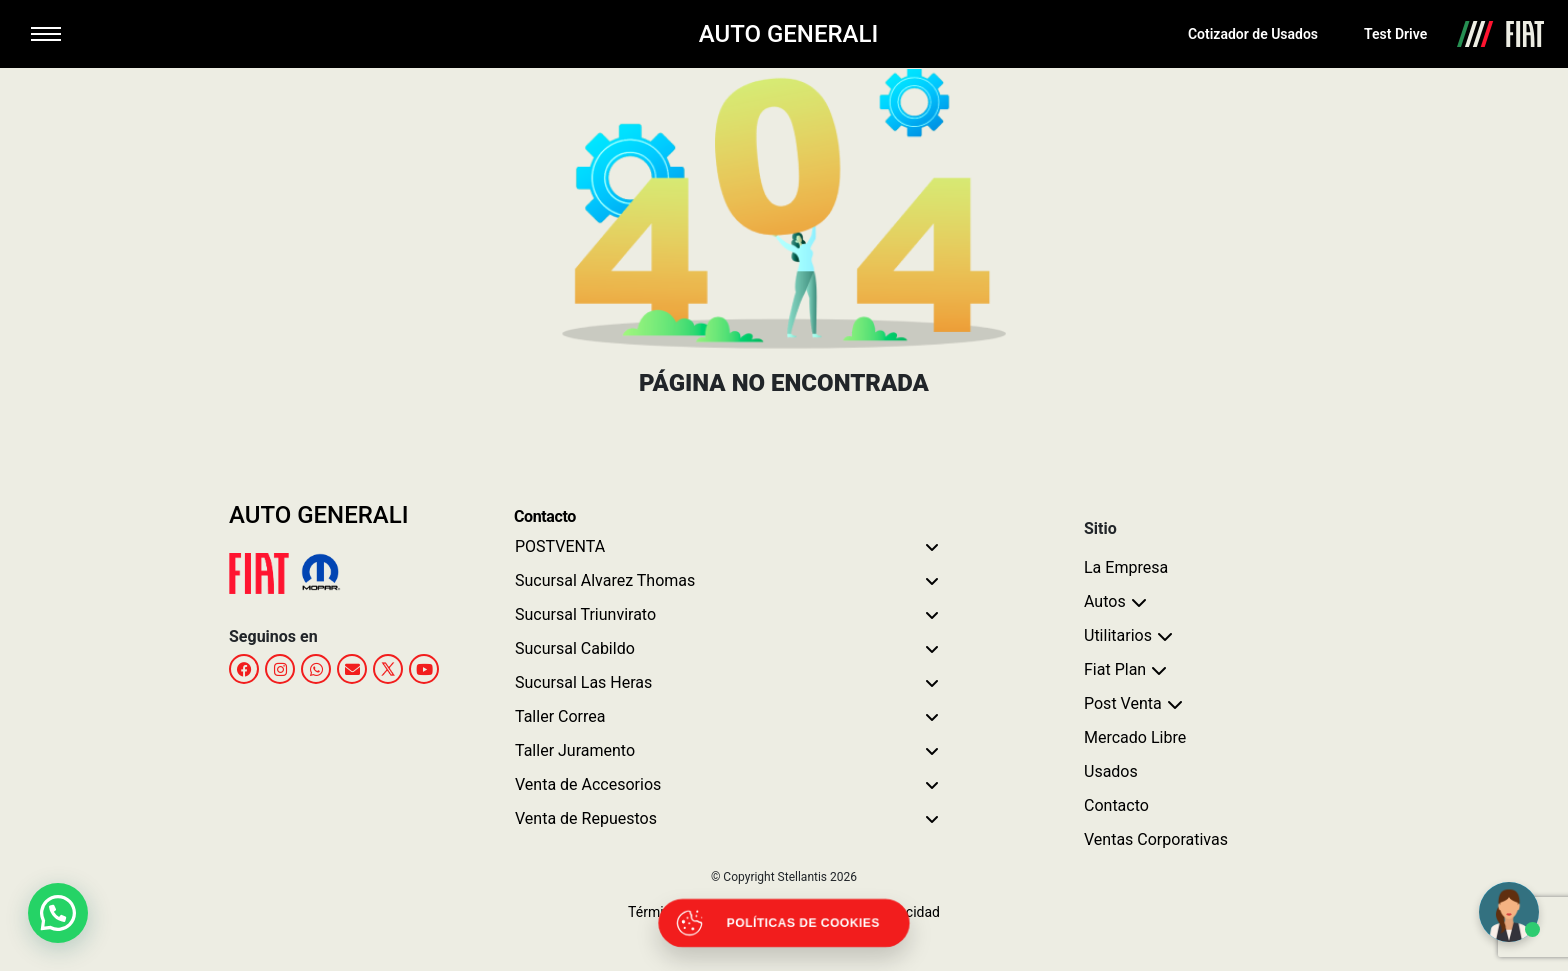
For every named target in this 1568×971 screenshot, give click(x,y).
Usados (1111, 771)
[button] (63, 911)
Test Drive (1395, 34)
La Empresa (1126, 567)
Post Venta (1123, 703)
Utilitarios (1118, 635)
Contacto (1116, 805)
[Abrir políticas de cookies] (784, 923)
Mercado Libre (1135, 737)
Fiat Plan (1115, 669)
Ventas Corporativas (1156, 839)
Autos (1105, 601)
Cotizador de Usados (1253, 34)
